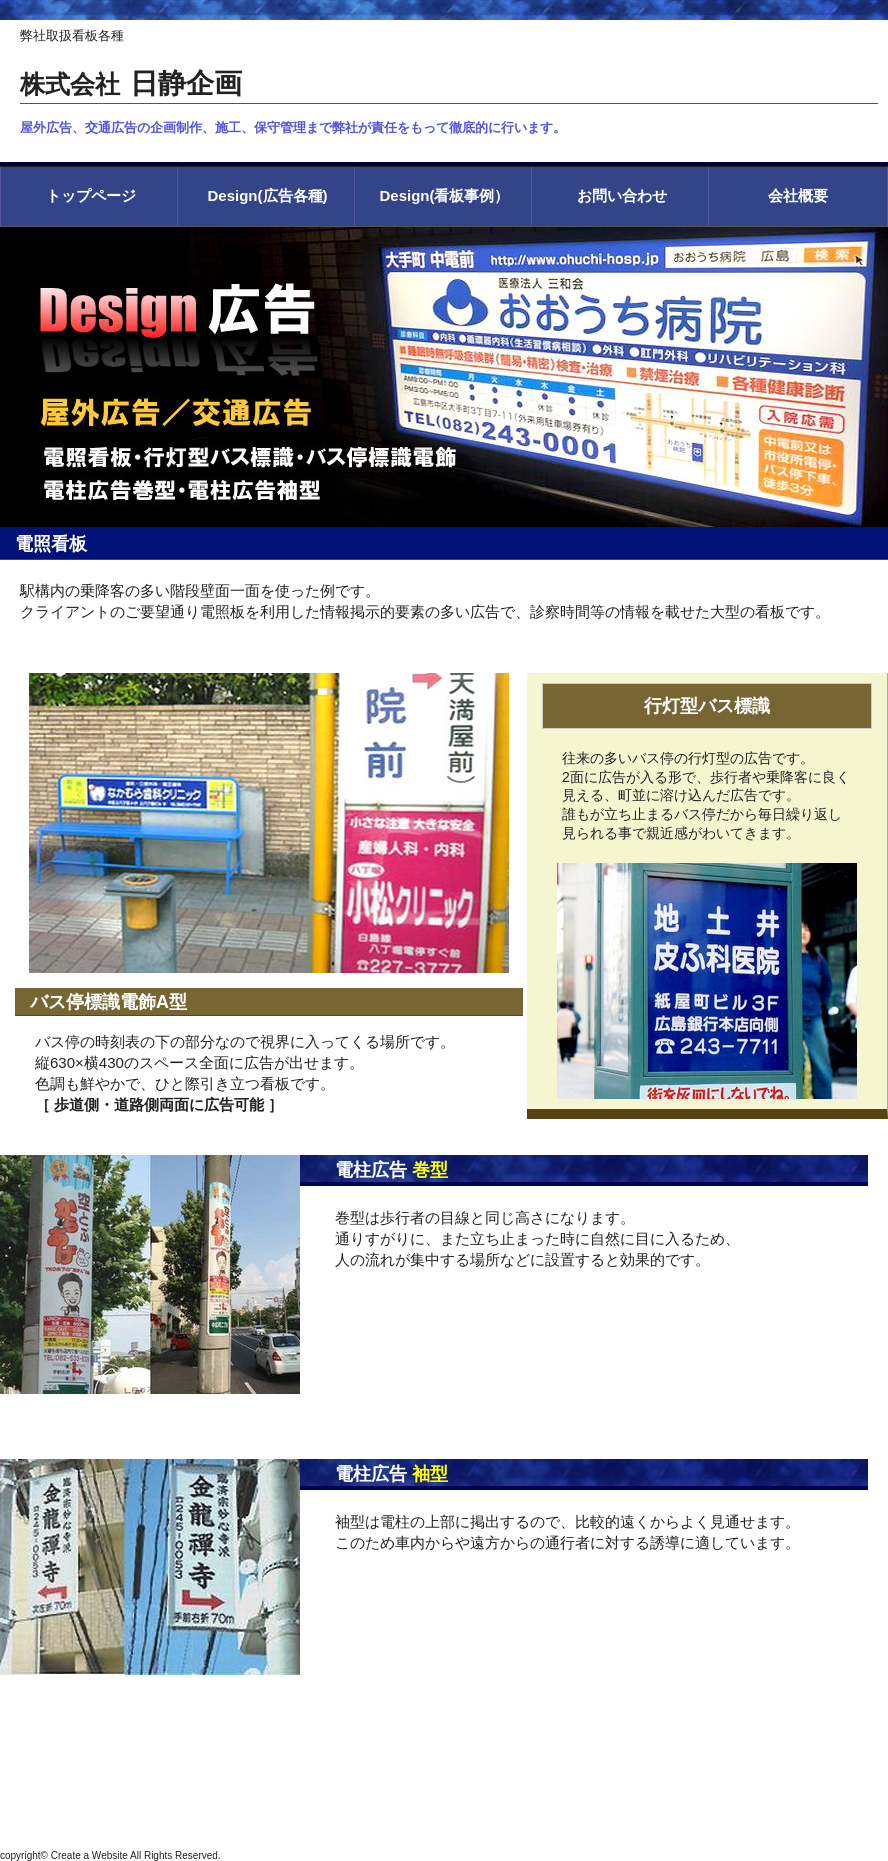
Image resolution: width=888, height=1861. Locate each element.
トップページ (91, 195)
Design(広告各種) (268, 195)
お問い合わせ (622, 195)
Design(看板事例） (444, 195)
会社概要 (798, 195)
